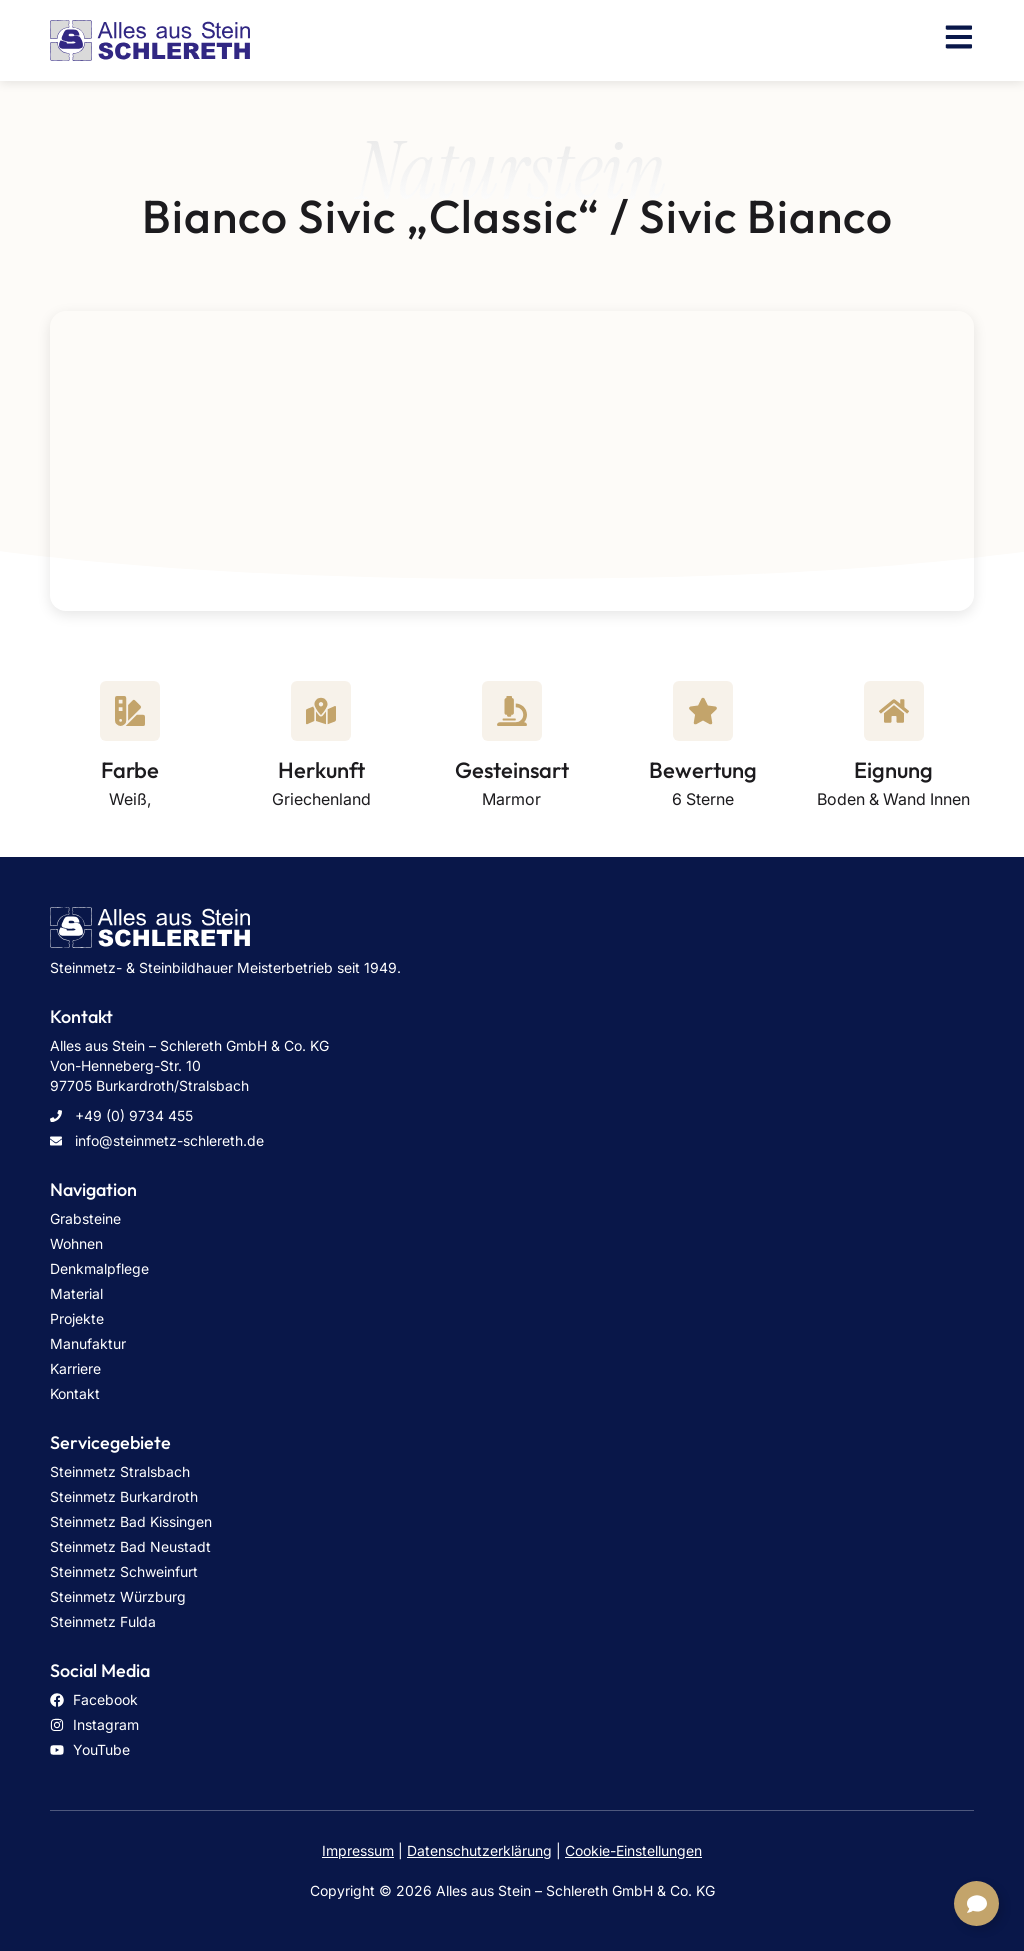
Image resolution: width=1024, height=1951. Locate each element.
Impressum (358, 1850)
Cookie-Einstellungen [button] (633, 1850)
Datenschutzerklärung (479, 1850)
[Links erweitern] (976, 1903)
